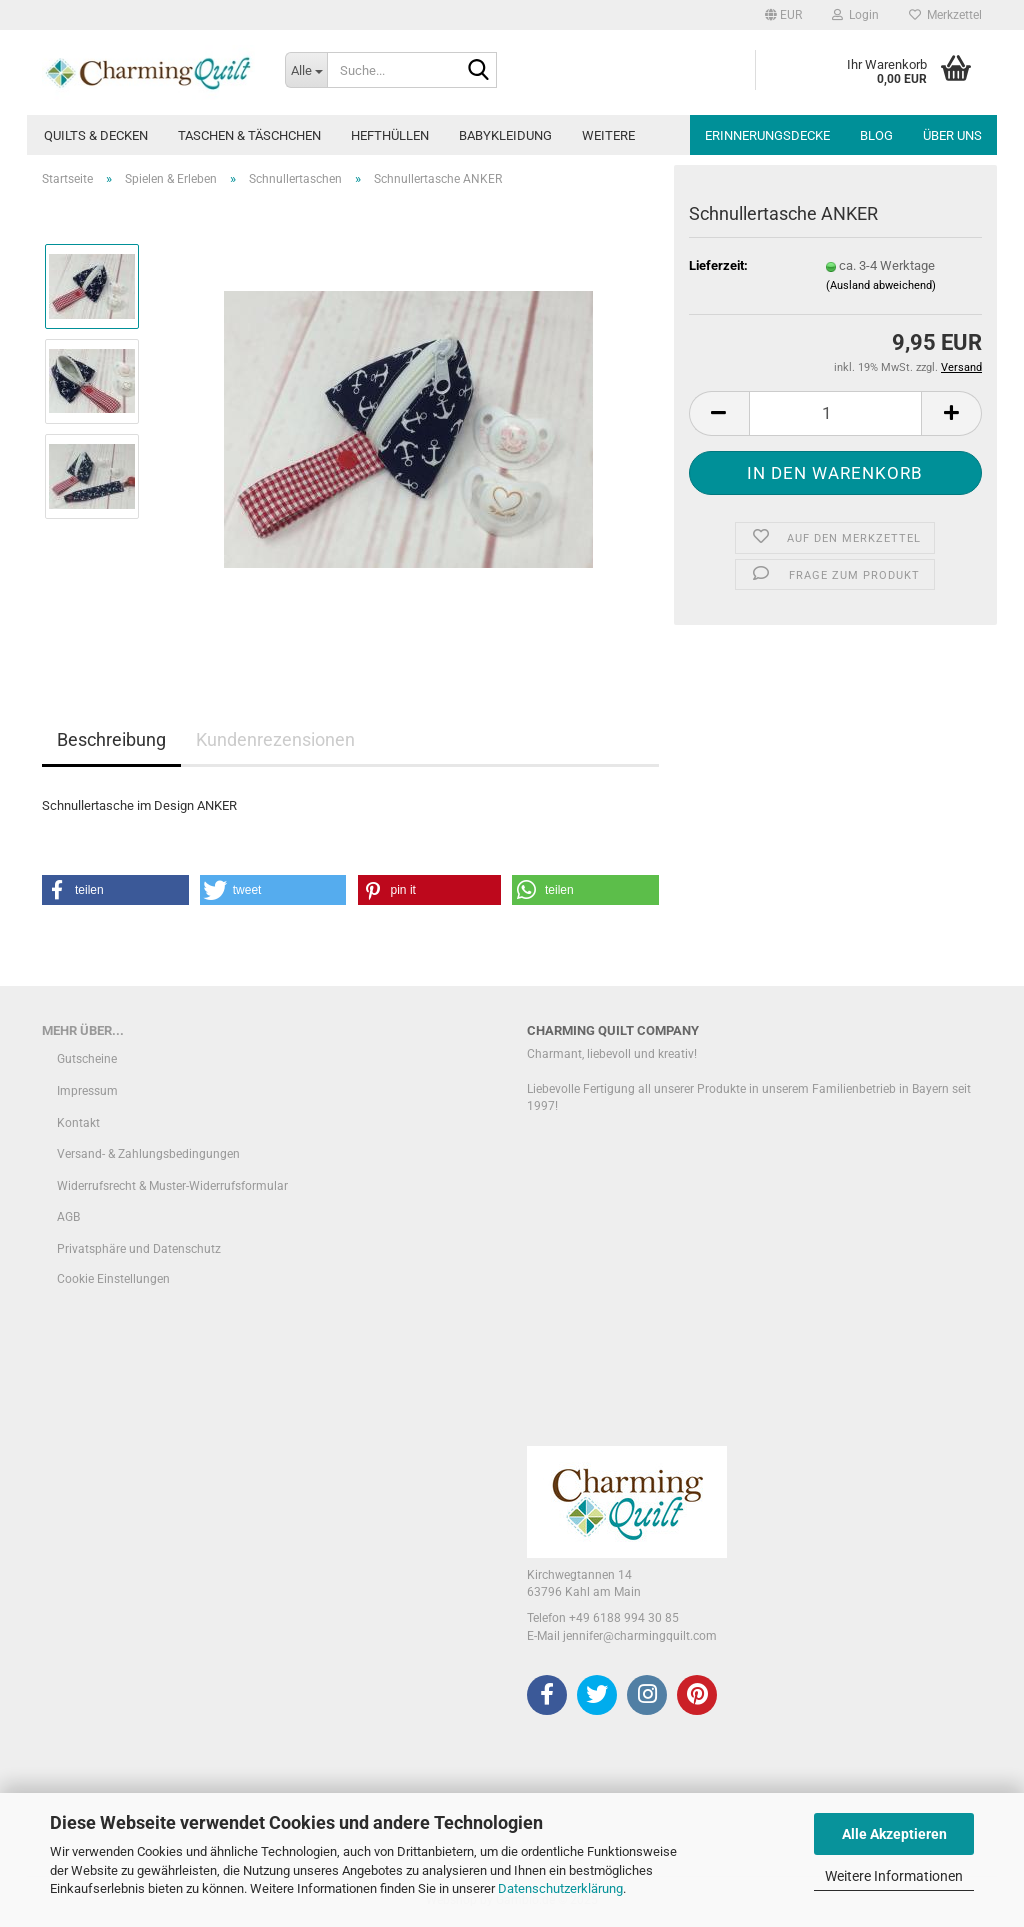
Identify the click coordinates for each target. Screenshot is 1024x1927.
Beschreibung (111, 739)
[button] (783, 15)
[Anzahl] (835, 413)
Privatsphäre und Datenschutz (139, 1249)
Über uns (952, 135)
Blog (876, 135)
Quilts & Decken (96, 135)
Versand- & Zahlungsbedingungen (148, 1154)
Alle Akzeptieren (894, 1834)
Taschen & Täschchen (249, 135)
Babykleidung (505, 135)
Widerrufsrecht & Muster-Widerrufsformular (172, 1186)
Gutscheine (87, 1059)
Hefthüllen (390, 135)
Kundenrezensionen (275, 739)
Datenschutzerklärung (560, 1888)
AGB (68, 1217)
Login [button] (855, 15)
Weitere (608, 135)
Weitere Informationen (894, 1876)
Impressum (87, 1091)
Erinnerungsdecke (767, 135)
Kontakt (78, 1123)
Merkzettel (945, 15)
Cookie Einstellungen (113, 1279)
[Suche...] (306, 70)
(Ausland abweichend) (881, 285)
